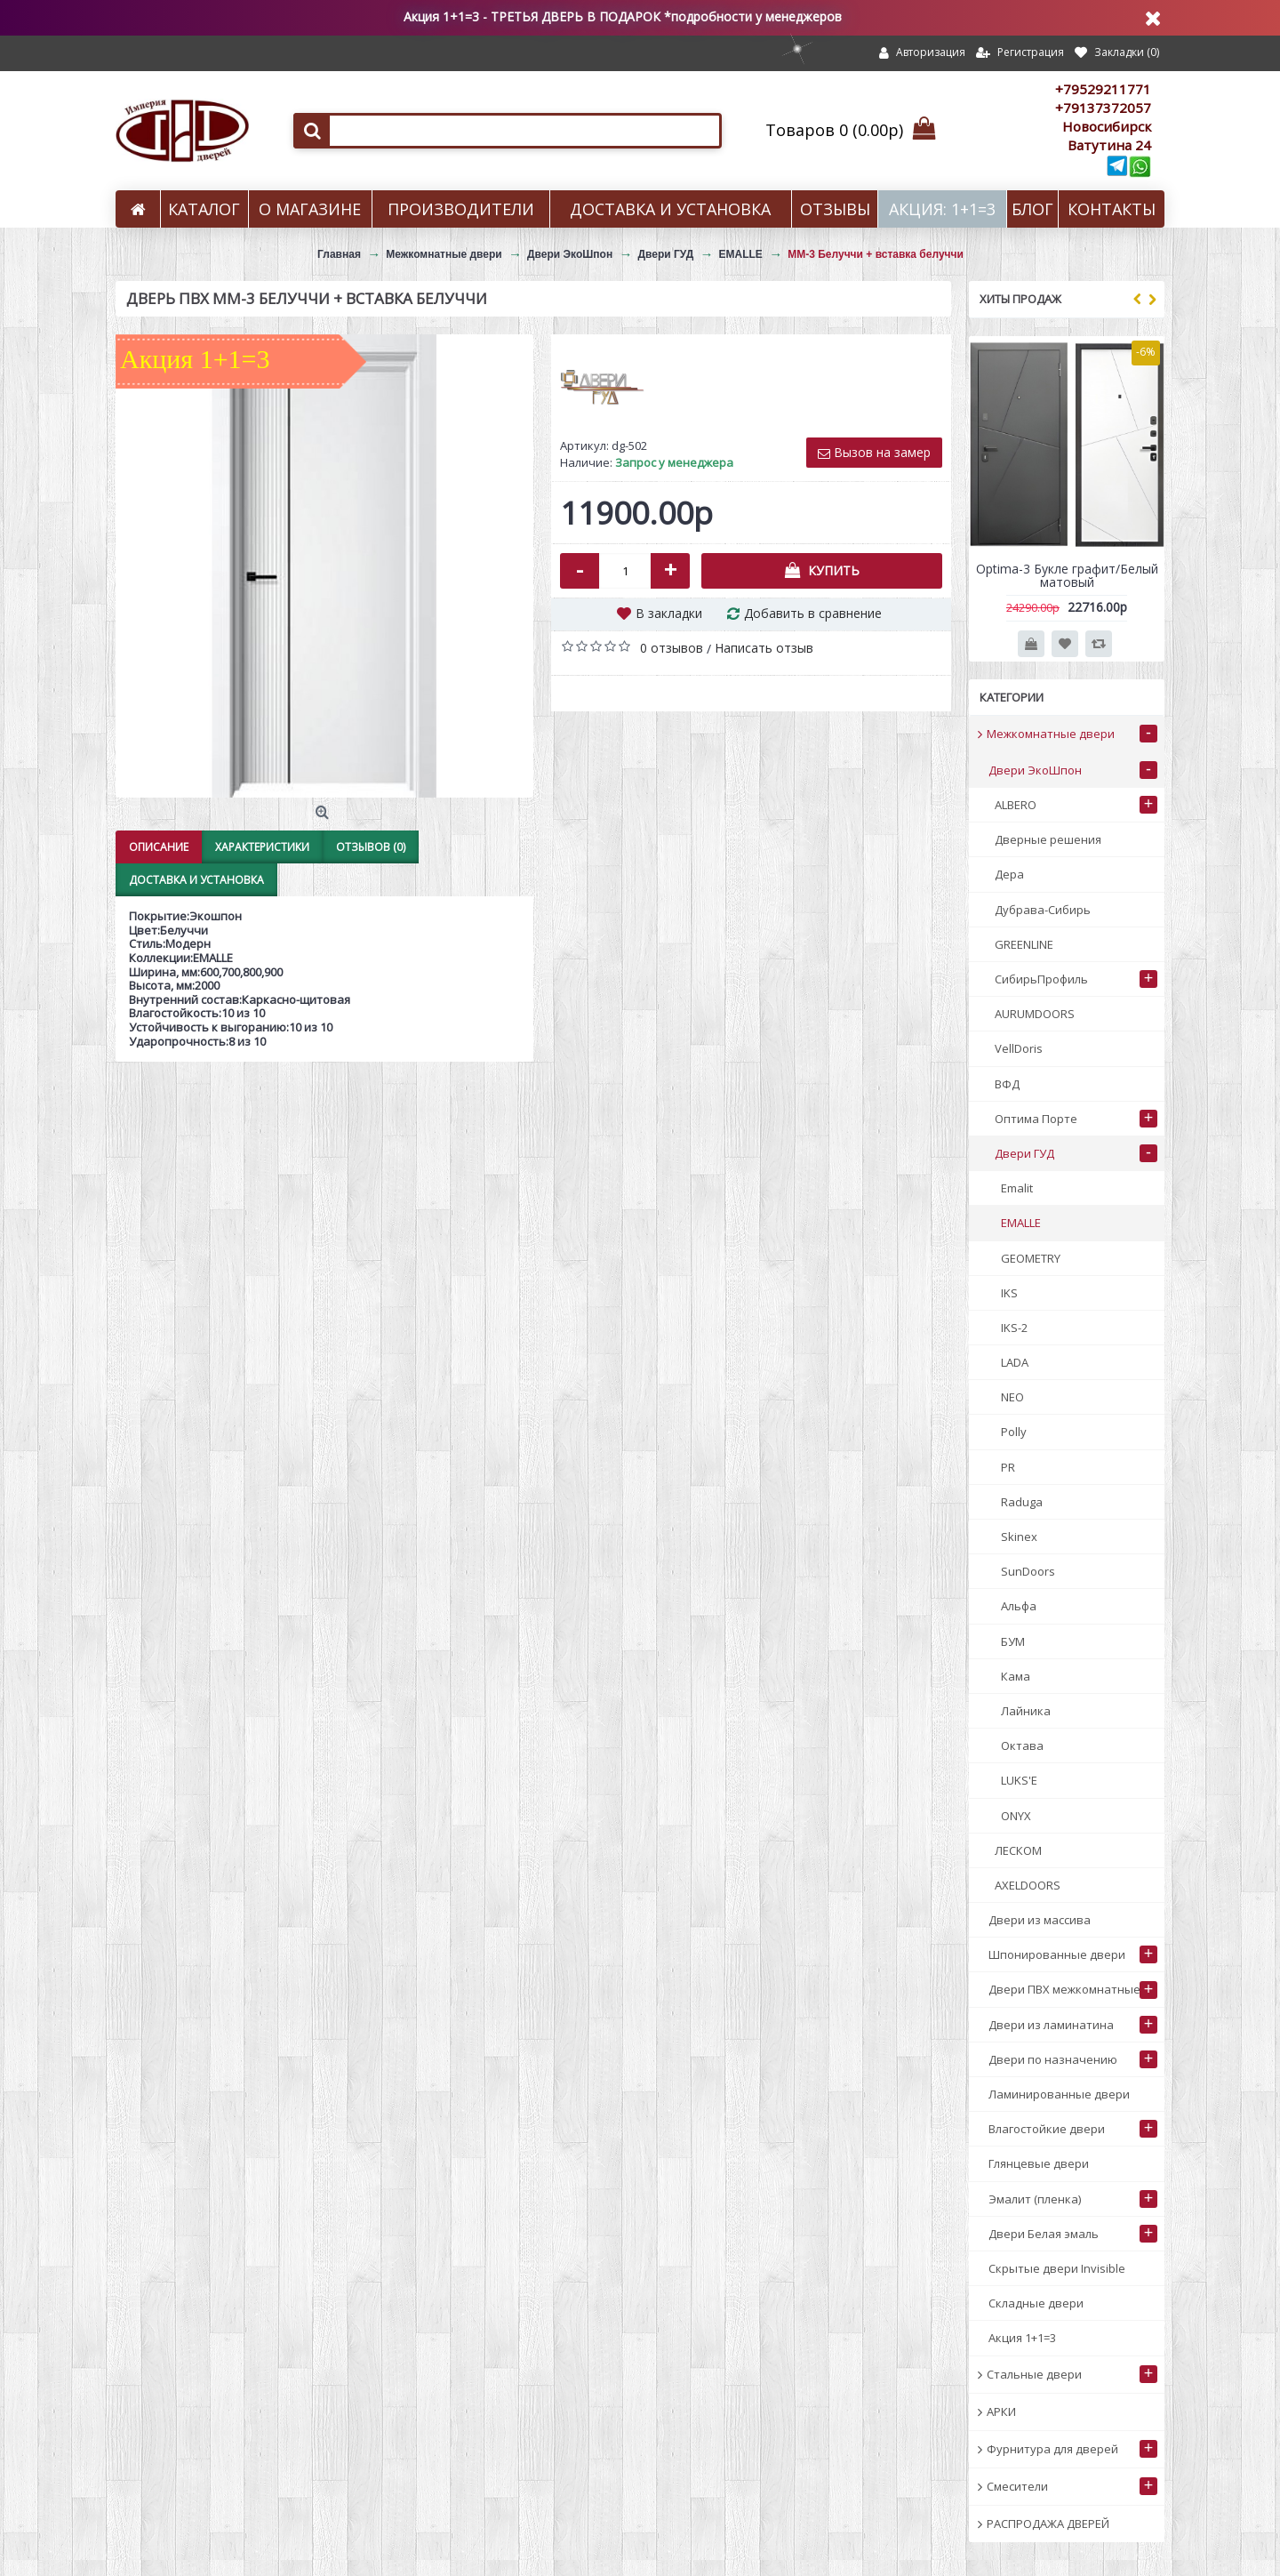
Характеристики (262, 847)
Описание (158, 847)
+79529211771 (1103, 89)
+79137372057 (1103, 107)
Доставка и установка (196, 879)
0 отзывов (671, 647)
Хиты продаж (1020, 299)
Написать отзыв (764, 647)
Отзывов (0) (370, 847)
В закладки (669, 613)
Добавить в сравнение (813, 613)
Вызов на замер (874, 452)
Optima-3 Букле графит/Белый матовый (1067, 575)
